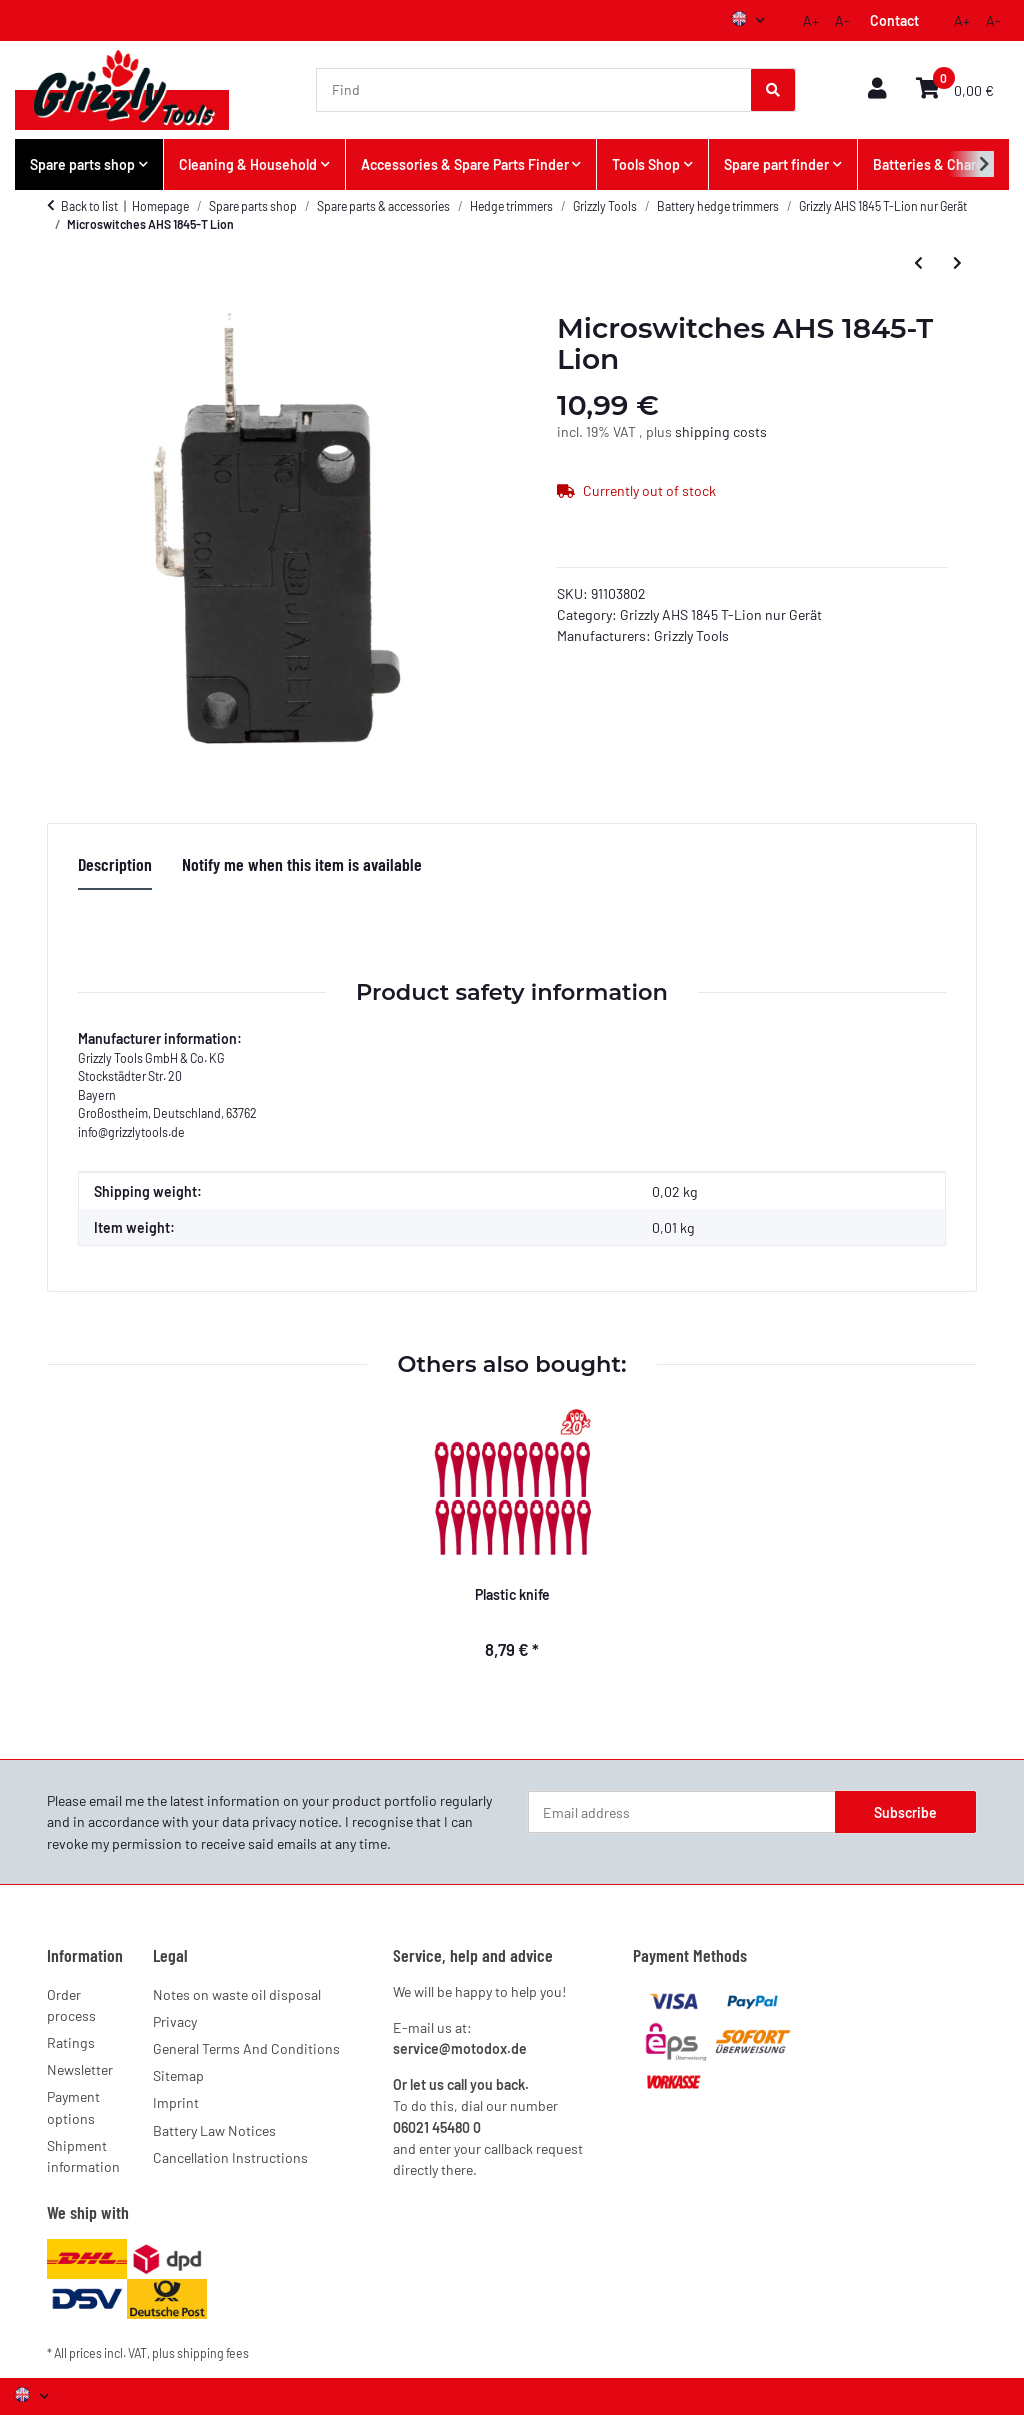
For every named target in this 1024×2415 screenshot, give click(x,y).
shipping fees (213, 2353)
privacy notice (295, 1821)
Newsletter (80, 2069)
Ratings (71, 2042)
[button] (877, 89)
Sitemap (178, 2075)
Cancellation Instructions (230, 2157)
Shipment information (83, 2156)
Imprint (176, 2102)
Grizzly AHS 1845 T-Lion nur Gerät (721, 614)
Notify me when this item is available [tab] (302, 864)
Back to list (89, 206)
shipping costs (721, 431)
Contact (894, 20)
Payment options (73, 2107)
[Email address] (682, 1812)
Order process (71, 2005)
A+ (811, 20)
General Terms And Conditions (246, 2048)
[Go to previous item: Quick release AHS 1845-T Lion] (918, 262)
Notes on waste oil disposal (237, 1994)
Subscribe (905, 1812)
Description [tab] (115, 864)
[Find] (534, 90)
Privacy (175, 2021)
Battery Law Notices (214, 2130)
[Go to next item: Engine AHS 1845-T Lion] (957, 262)
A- (842, 20)
